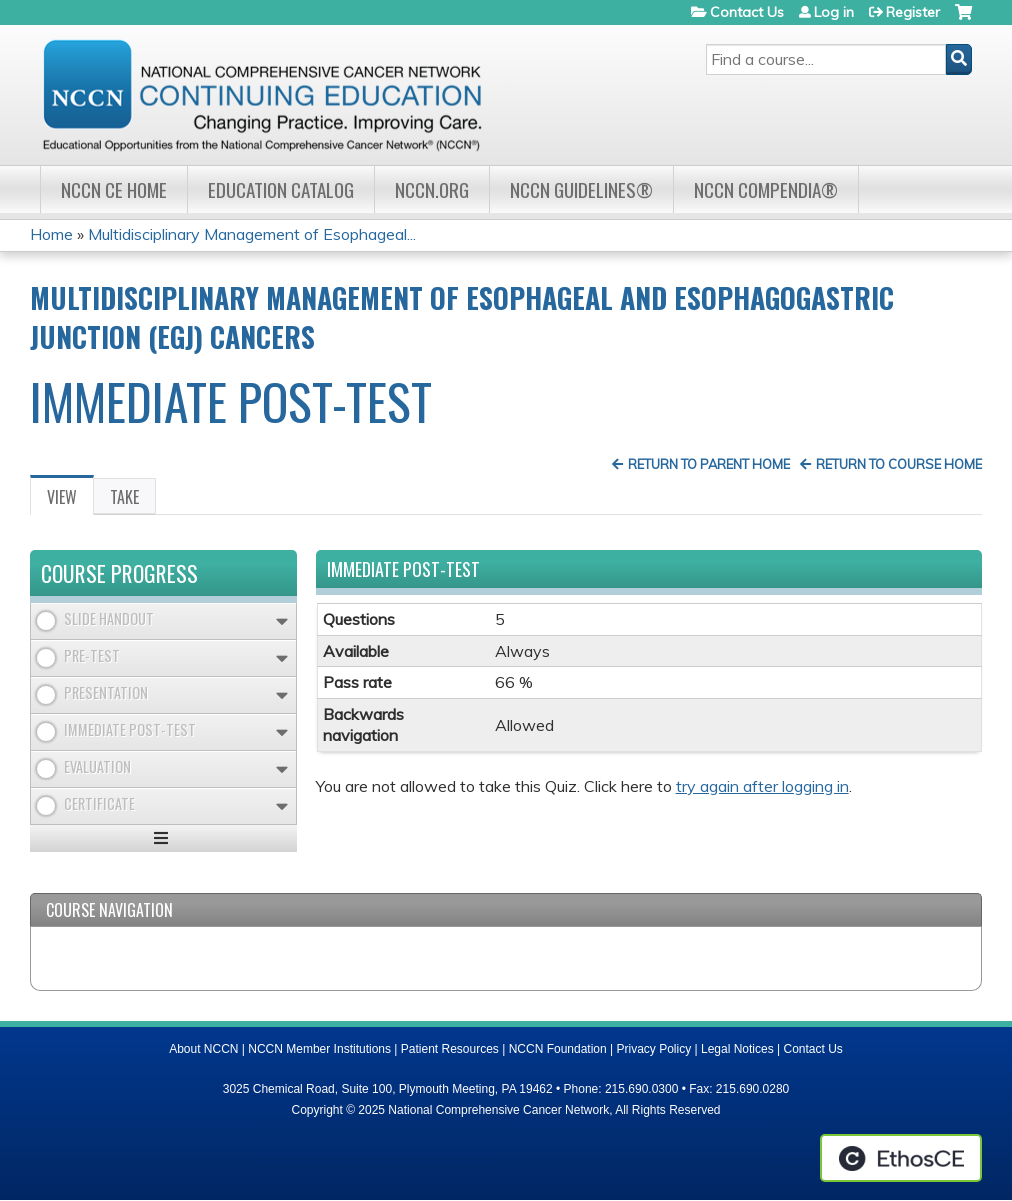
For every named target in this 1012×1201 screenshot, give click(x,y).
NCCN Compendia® (766, 189)
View (70, 500)
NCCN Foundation (558, 1049)
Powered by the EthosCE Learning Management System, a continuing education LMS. (901, 1158)
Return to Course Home (899, 464)
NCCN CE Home (114, 189)
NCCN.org (432, 189)
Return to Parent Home (709, 464)
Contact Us (747, 12)
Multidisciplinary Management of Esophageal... (252, 234)
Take (124, 497)
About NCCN (203, 1049)
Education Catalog (281, 189)
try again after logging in (762, 786)
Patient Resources (450, 1049)
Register (913, 12)
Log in (834, 12)
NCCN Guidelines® (581, 189)
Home (51, 234)
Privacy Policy (654, 1049)
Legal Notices (737, 1049)
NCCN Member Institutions (319, 1049)
